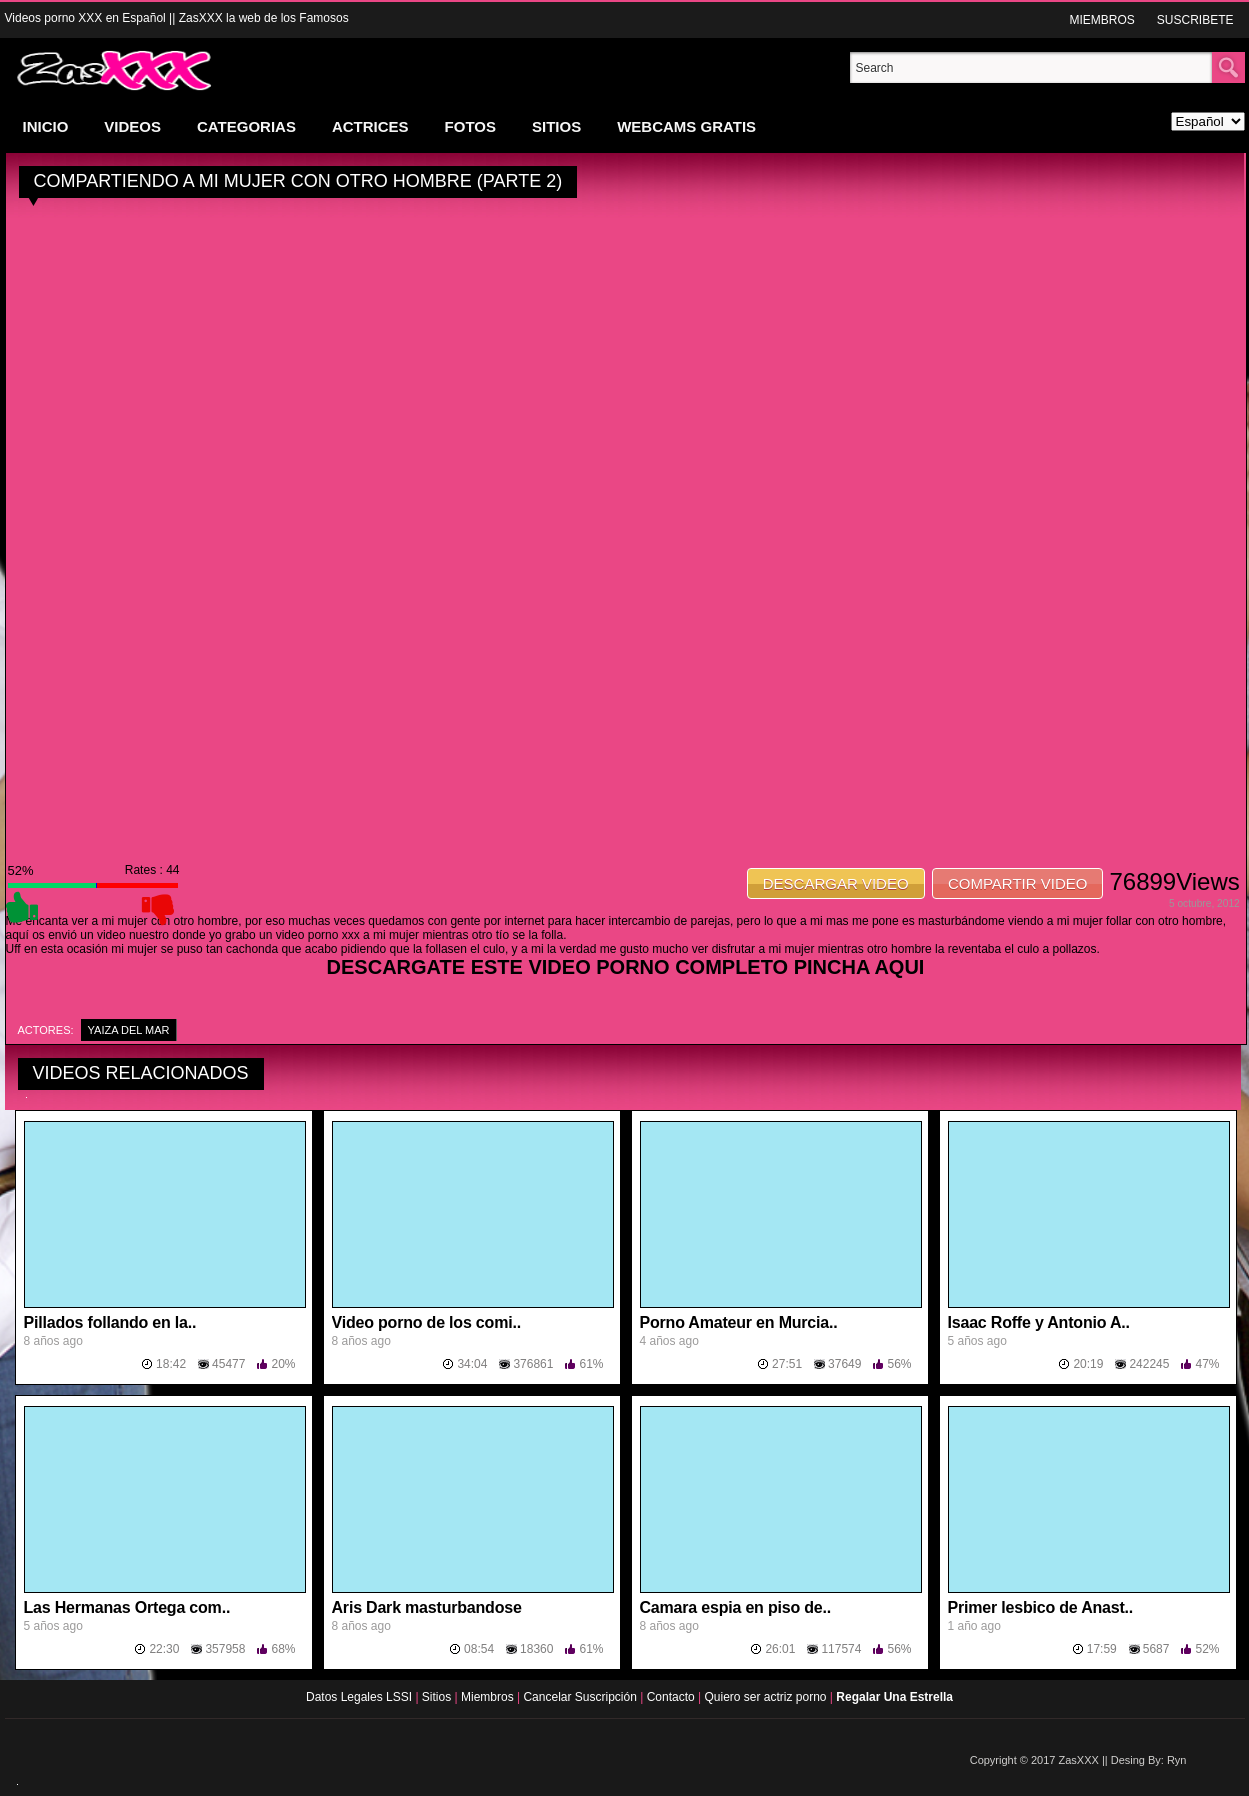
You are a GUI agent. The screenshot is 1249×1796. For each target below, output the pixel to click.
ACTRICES (370, 126)
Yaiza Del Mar (129, 1030)
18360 (536, 1649)
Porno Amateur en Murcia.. (739, 1322)
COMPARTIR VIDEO (1017, 883)
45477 (228, 1364)
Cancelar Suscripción (581, 1697)
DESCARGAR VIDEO (836, 883)
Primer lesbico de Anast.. (1041, 1607)
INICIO (46, 126)
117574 (841, 1649)
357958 (225, 1649)
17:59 (1102, 1649)
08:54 (479, 1649)
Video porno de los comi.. (426, 1322)
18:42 (171, 1364)
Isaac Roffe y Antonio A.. (1039, 1322)
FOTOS (470, 126)
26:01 (780, 1649)
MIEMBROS (1101, 20)
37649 (844, 1364)
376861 (533, 1364)
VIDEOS (132, 126)
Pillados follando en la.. (110, 1322)
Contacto (672, 1697)
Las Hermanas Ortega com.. (127, 1607)
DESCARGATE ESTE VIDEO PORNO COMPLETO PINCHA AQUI (626, 967)
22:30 (164, 1649)
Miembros (489, 1697)
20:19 (1088, 1364)
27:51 (787, 1364)
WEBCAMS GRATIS (686, 126)
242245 (1149, 1364)
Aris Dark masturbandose (427, 1607)
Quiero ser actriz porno (766, 1697)
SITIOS (556, 126)
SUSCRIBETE (1195, 20)
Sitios (438, 1697)
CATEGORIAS (246, 126)
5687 (1156, 1649)
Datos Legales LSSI (355, 1697)
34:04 (472, 1364)
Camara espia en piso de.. (736, 1607)
